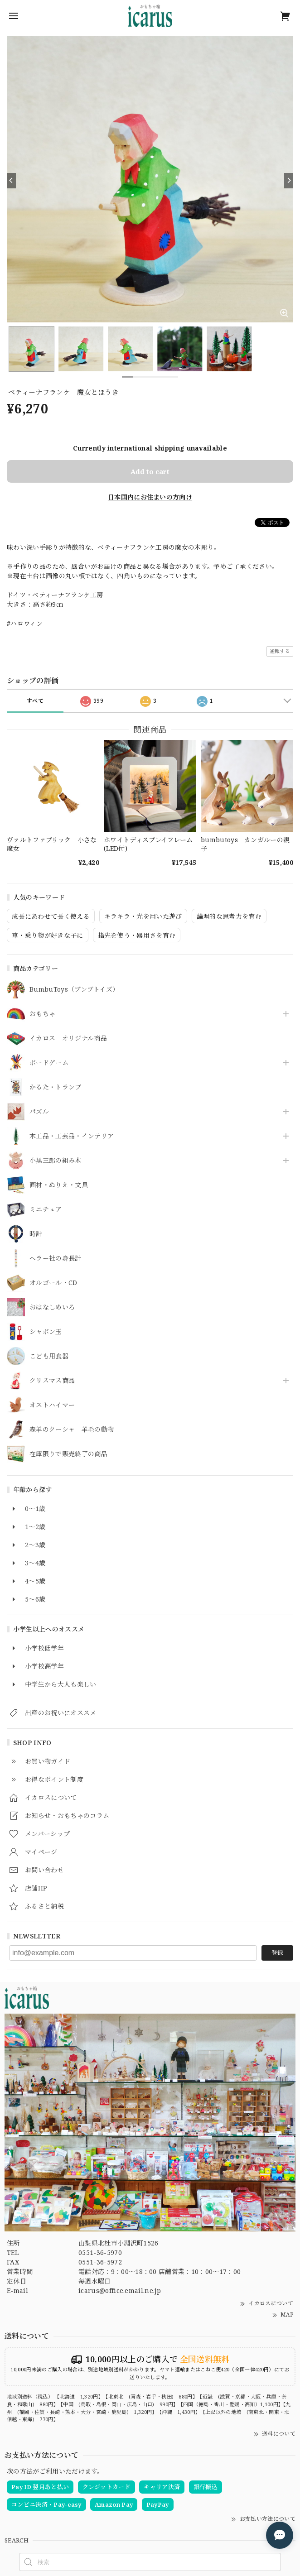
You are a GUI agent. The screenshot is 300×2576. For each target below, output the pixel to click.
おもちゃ (42, 1014)
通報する (280, 651)
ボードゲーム (48, 1063)
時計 (36, 1234)
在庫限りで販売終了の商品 (68, 1454)
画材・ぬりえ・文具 (58, 1185)
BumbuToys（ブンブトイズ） (74, 989)
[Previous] (11, 180)
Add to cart (150, 471)
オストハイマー (52, 1405)
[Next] (288, 180)
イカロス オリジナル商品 (68, 1038)
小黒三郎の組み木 (55, 1161)
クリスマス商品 (52, 1381)
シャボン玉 (45, 1332)
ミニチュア (45, 1210)
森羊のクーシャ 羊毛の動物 (71, 1430)
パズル (39, 1112)
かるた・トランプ (55, 1087)
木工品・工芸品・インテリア (71, 1136)
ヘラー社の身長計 (55, 1258)
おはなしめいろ (52, 1307)
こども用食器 (48, 1356)
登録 (277, 1952)
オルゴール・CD (53, 1283)
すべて (35, 701)
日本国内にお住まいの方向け (150, 497)
